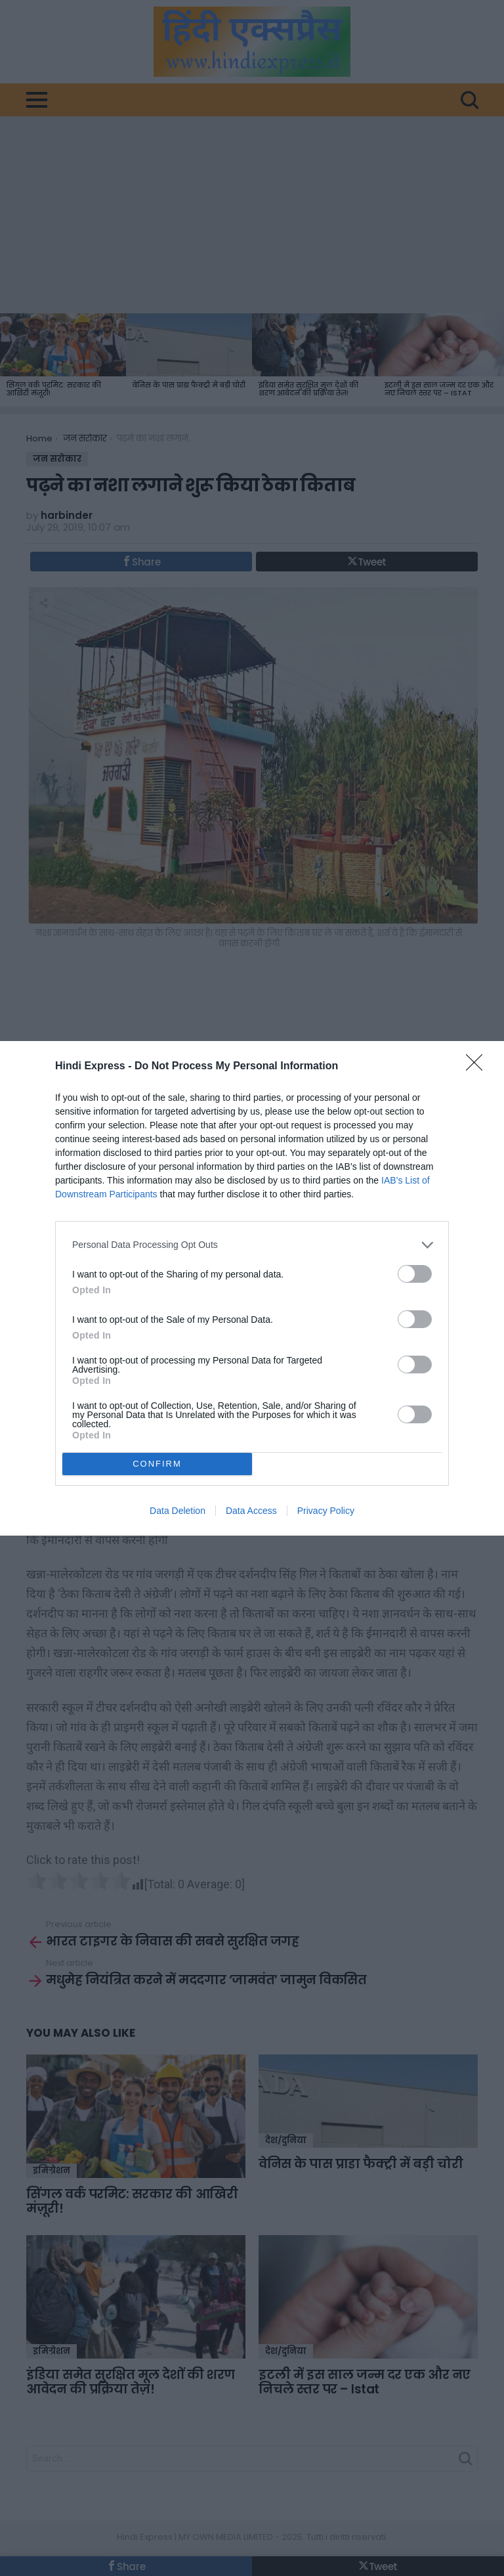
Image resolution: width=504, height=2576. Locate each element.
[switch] (415, 1274)
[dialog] (252, 1288)
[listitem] (252, 1245)
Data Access (251, 1510)
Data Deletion (177, 1510)
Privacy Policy (325, 1510)
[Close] (478, 1066)
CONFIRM (157, 1463)
